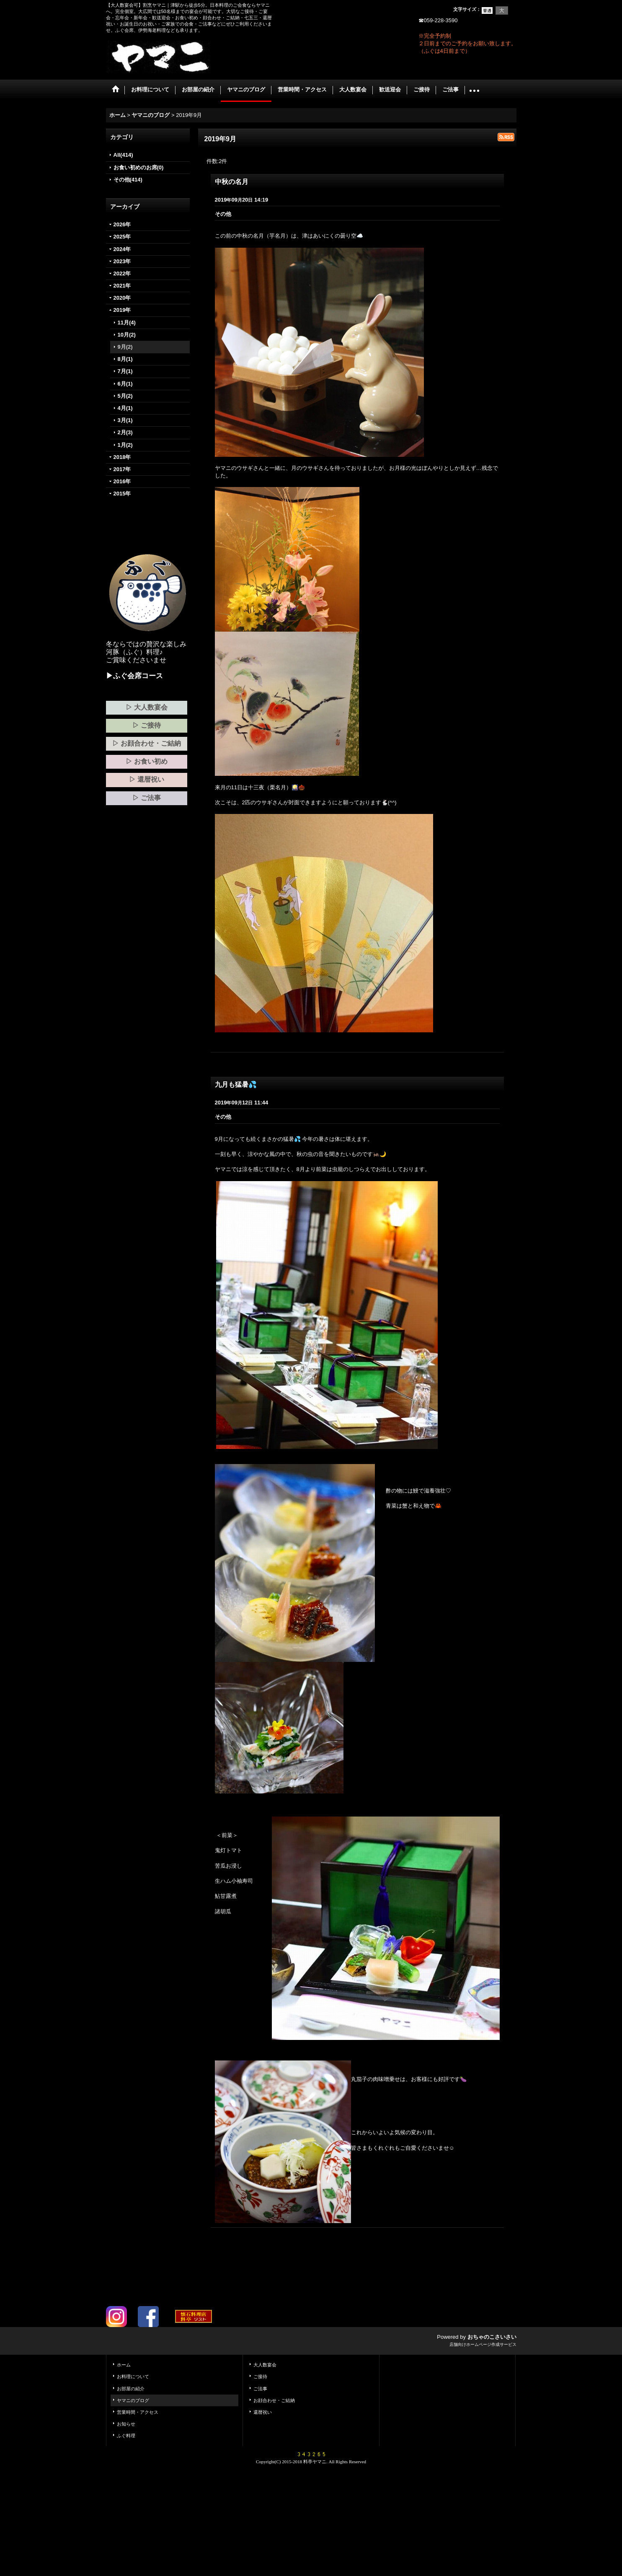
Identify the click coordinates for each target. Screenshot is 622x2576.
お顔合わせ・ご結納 (274, 2400)
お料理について (133, 2376)
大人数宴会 (264, 2364)
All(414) (123, 155)
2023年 (122, 261)
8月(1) (125, 359)
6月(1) (125, 384)
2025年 (122, 236)
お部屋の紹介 (131, 2388)
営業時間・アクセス (137, 2412)
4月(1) (125, 408)
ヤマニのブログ (133, 2400)
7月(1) (125, 371)
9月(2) (125, 347)
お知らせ (126, 2423)
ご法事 (260, 2388)
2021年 (122, 285)
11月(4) (127, 322)
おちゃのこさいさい (491, 2337)
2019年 (122, 310)
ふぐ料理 (126, 2435)
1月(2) (125, 445)
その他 (223, 214)
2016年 (122, 481)
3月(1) (125, 420)
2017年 (122, 469)
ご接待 (260, 2376)
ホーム (124, 2364)
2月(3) (125, 432)
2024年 (122, 249)
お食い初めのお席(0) (139, 167)
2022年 (122, 273)
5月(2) (125, 396)
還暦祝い (262, 2412)
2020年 (122, 298)
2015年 (122, 493)
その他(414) (128, 179)
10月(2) (127, 335)
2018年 (122, 457)
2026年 (122, 224)
